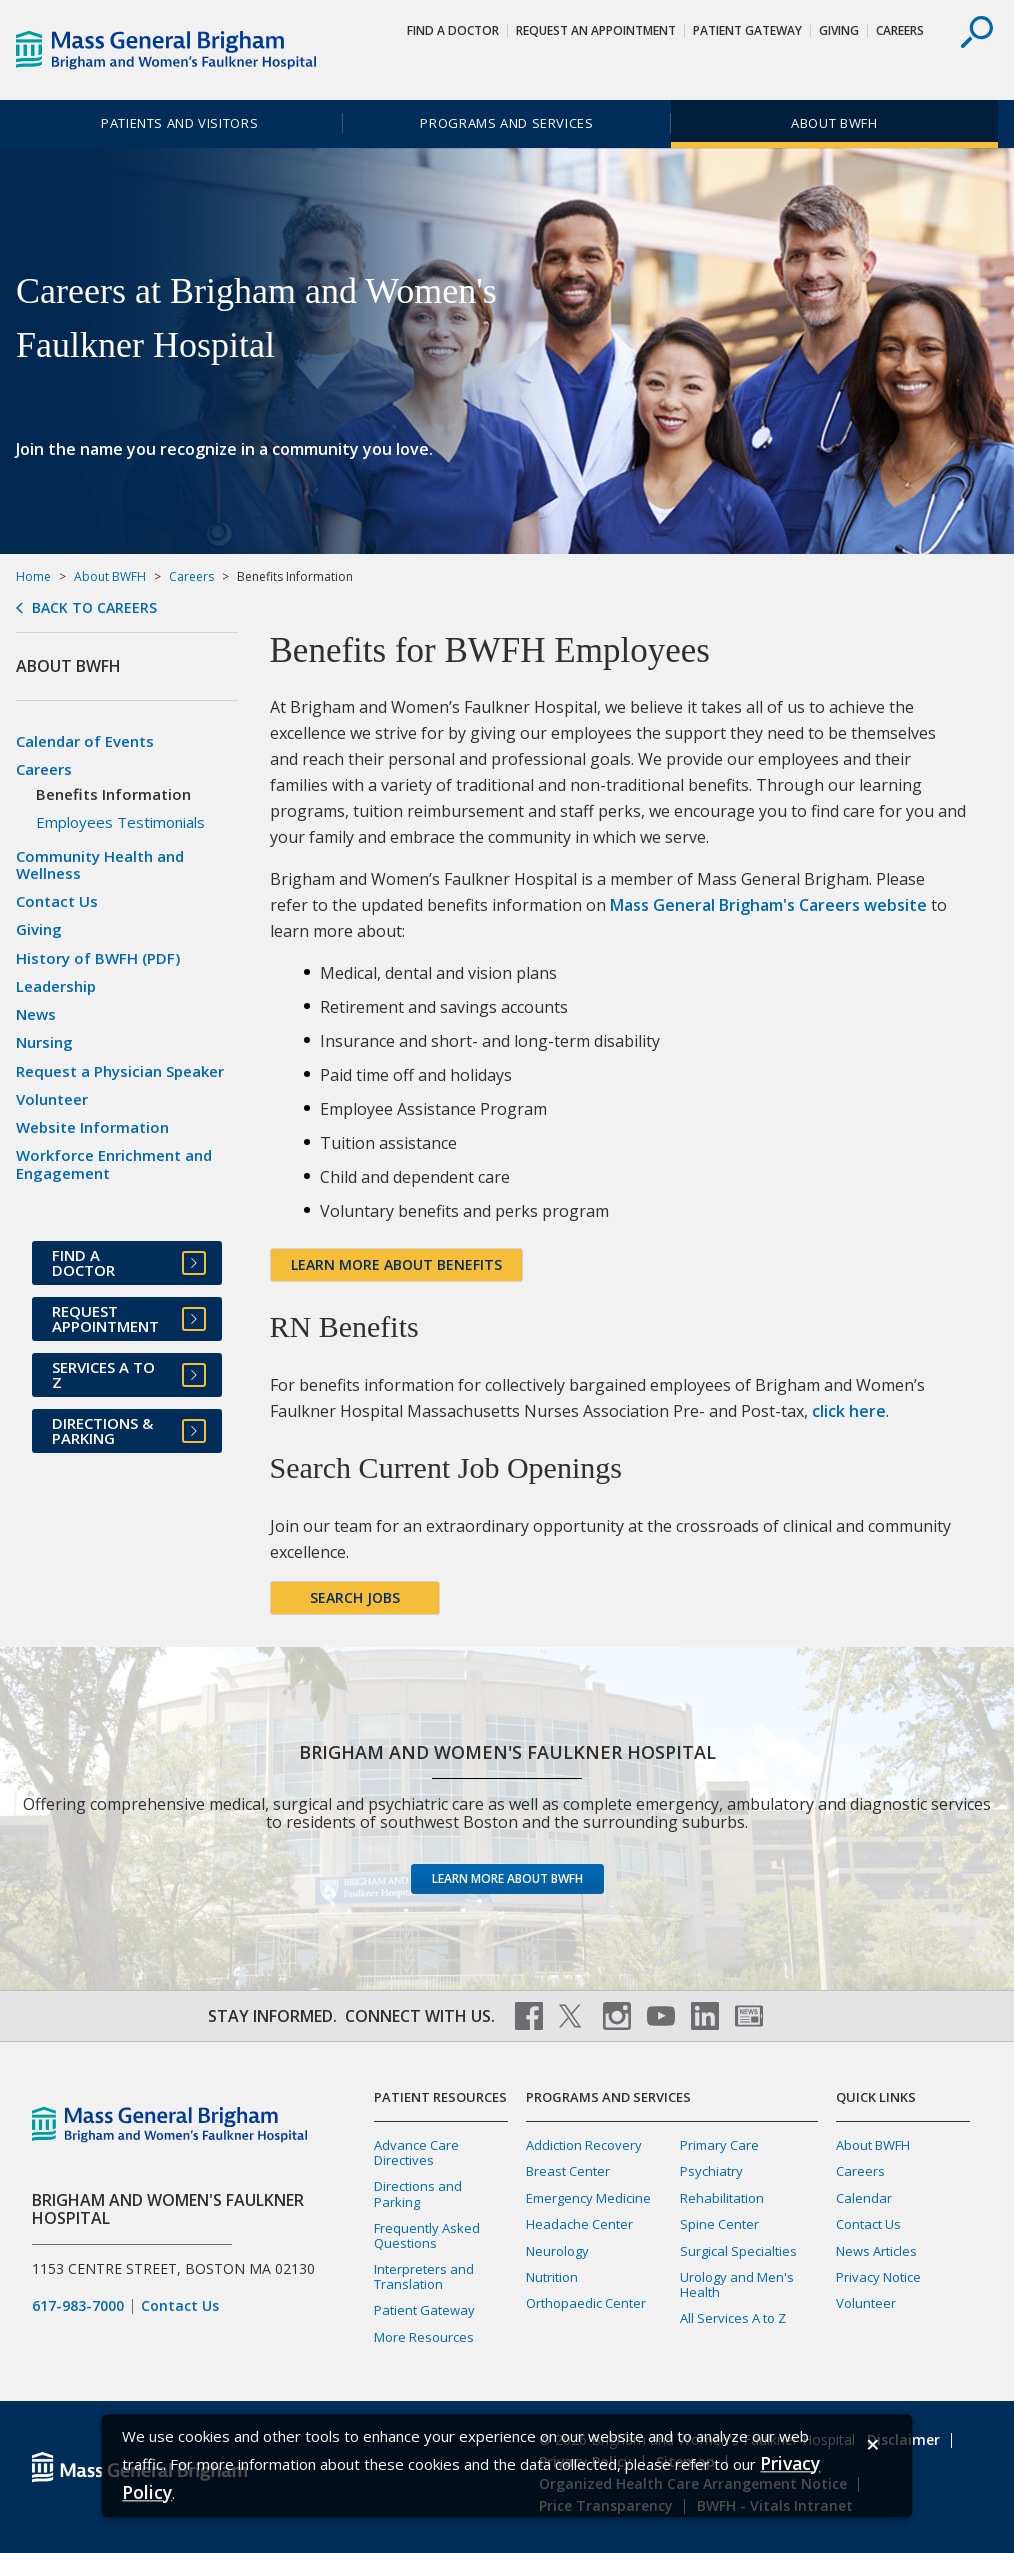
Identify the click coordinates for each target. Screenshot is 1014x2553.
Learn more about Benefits (396, 1264)
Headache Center (579, 2224)
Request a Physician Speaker (120, 1071)
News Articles (876, 2251)
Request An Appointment (596, 30)
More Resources (424, 2337)
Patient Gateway (747, 30)
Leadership (56, 986)
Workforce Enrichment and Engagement (114, 1163)
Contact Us (57, 901)
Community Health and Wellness (100, 864)
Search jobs (355, 1597)
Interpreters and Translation (424, 2276)
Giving (839, 30)
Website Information (92, 1127)
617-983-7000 (78, 2306)
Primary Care (719, 2145)
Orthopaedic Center (586, 2303)
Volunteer (52, 1099)
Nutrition (552, 2277)
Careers (900, 30)
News (36, 1014)
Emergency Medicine (588, 2198)
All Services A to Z (733, 2318)
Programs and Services (506, 123)
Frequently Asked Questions (427, 2235)
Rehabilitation (722, 2198)
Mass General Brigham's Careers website (768, 905)
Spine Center (719, 2224)
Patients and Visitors (179, 123)
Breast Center (568, 2171)
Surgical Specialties (738, 2251)
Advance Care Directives (416, 2152)
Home (33, 576)
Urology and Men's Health (737, 2284)
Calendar (864, 2198)
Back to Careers (94, 608)
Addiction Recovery (584, 2145)
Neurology (557, 2251)
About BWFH (834, 123)
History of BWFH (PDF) (98, 958)
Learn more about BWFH (507, 1878)
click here (849, 1411)
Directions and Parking (418, 2193)
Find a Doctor (453, 30)
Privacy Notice (878, 2277)
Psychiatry (711, 2171)
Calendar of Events (85, 741)
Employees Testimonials (120, 822)
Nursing (44, 1042)
